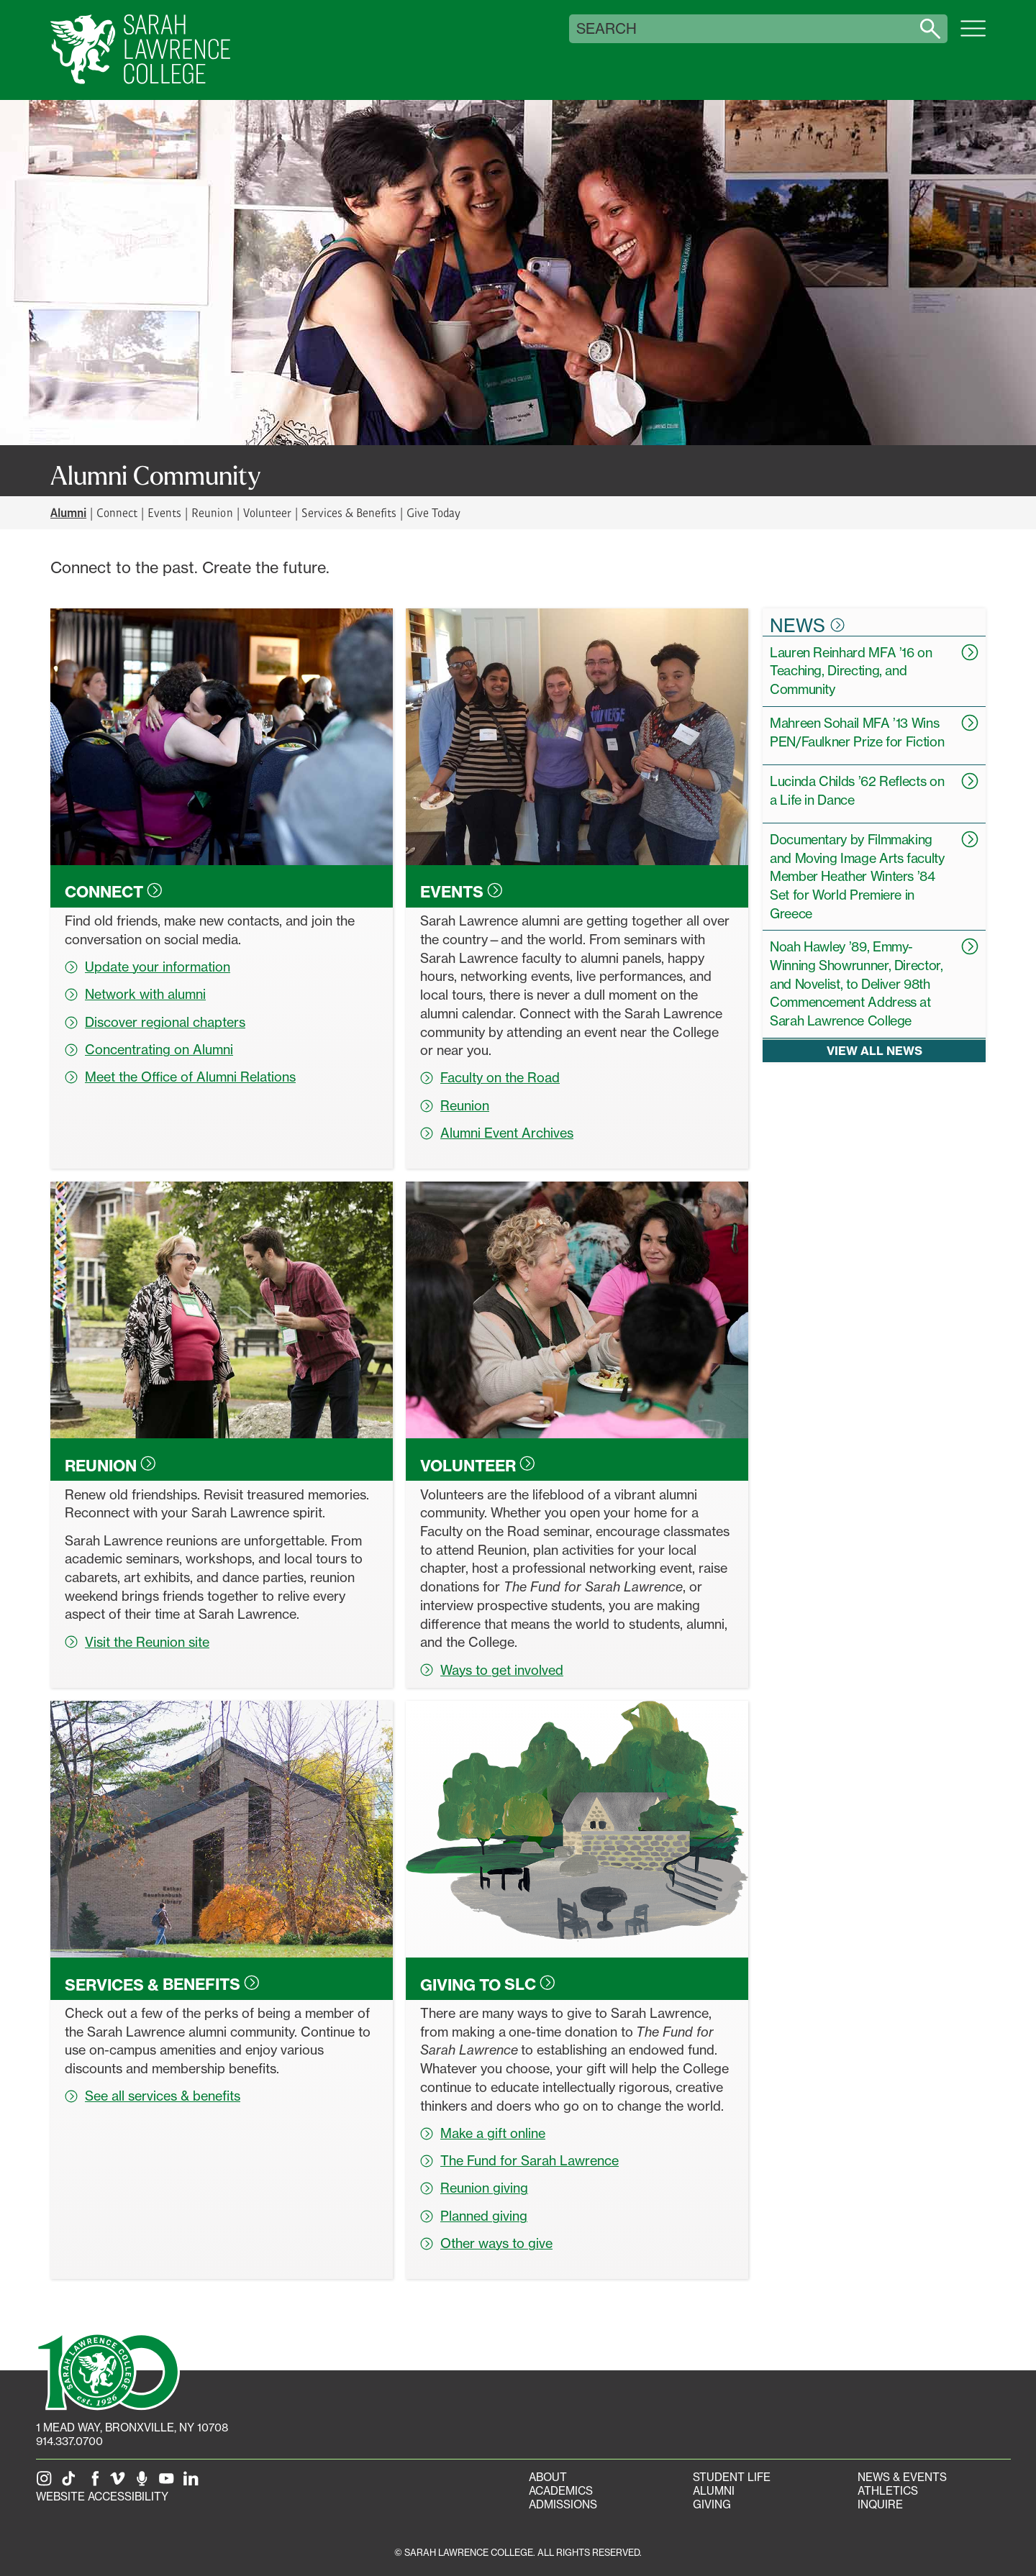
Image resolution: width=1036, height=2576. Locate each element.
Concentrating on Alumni (149, 1049)
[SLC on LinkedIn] (193, 2483)
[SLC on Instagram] (47, 2483)
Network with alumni (135, 994)
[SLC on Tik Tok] (71, 2483)
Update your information (147, 966)
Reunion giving (474, 2188)
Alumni (714, 2491)
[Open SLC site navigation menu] (973, 35)
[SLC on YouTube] (169, 2483)
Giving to (487, 1984)
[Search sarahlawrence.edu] (930, 28)
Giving (712, 2504)
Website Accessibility (102, 2496)
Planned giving (473, 2216)
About (548, 2477)
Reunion (211, 512)
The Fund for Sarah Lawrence (519, 2160)
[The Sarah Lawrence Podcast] (144, 2483)
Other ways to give (486, 2243)
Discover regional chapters (155, 1022)
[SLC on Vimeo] (120, 2483)
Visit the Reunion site (137, 1642)
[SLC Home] (140, 50)
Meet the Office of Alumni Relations (180, 1076)
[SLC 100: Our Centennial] (108, 2370)
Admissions (563, 2504)
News (807, 625)
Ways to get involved (491, 1670)
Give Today (433, 512)
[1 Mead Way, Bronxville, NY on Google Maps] (132, 2427)
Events (164, 512)
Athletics (888, 2491)
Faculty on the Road (490, 1077)
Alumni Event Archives (496, 1133)
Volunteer (267, 512)
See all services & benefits (152, 2096)
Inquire (880, 2504)
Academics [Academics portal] (561, 2491)
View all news (874, 1050)
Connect (116, 512)
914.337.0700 (69, 2441)
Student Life (732, 2477)
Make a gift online (482, 2133)
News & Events (902, 2477)
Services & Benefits (348, 512)
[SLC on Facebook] (95, 2483)
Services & (162, 1984)
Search (606, 29)
